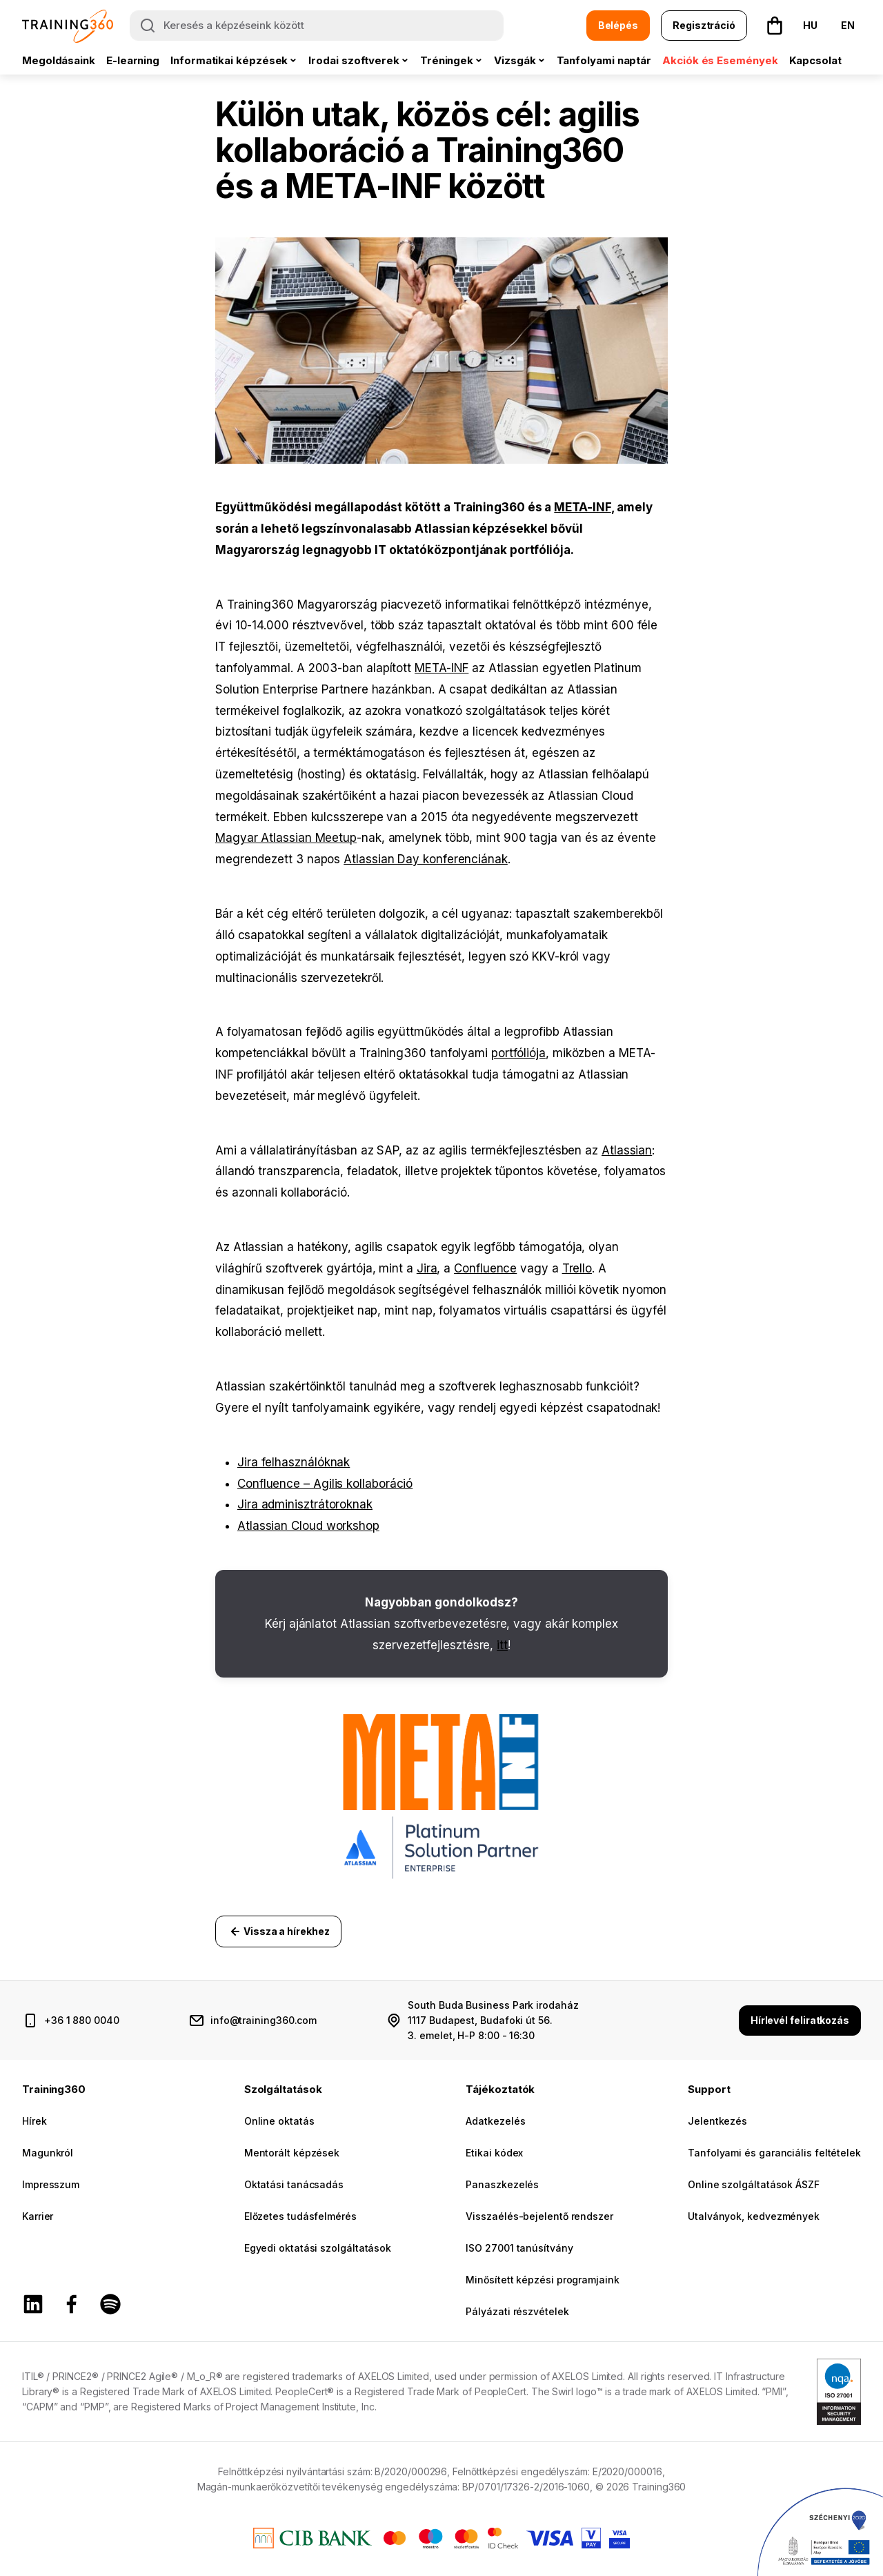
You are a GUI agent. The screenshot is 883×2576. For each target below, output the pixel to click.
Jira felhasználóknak (293, 1462)
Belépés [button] (618, 25)
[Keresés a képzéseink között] (317, 25)
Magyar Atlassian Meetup (286, 838)
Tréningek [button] (446, 60)
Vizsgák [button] (514, 60)
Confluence (485, 1268)
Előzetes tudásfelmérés (300, 2216)
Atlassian (627, 1150)
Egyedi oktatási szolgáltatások (317, 2248)
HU (810, 25)
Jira (427, 1268)
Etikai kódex (494, 2153)
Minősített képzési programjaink (542, 2279)
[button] (774, 25)
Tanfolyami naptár (604, 60)
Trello (577, 1268)
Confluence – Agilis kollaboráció (325, 1484)
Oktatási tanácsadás (294, 2184)
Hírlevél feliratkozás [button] (800, 2020)
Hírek (34, 2121)
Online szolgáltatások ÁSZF (754, 2184)
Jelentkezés (717, 2121)
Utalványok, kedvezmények (754, 2216)
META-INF (582, 507)
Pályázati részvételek (517, 2311)
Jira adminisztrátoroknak (305, 1504)
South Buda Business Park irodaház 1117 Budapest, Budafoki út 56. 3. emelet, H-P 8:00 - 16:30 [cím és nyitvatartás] (493, 2020)
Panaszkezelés (502, 2184)
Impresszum (50, 2184)
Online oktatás (279, 2121)
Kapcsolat (815, 60)
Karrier (37, 2216)
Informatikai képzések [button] (229, 60)
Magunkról (47, 2153)
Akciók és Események (719, 60)
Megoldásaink (58, 60)
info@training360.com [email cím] (263, 2020)
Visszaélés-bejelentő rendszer (539, 2216)
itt (502, 1645)
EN (848, 25)
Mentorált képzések (291, 2153)
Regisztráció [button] (704, 25)
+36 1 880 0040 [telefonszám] (81, 2020)
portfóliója (518, 1053)
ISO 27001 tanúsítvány (519, 2248)
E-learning (132, 60)
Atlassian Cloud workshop (308, 1526)
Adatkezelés (495, 2121)
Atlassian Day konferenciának (426, 859)
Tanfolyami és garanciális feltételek (774, 2153)
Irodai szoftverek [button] (353, 60)
